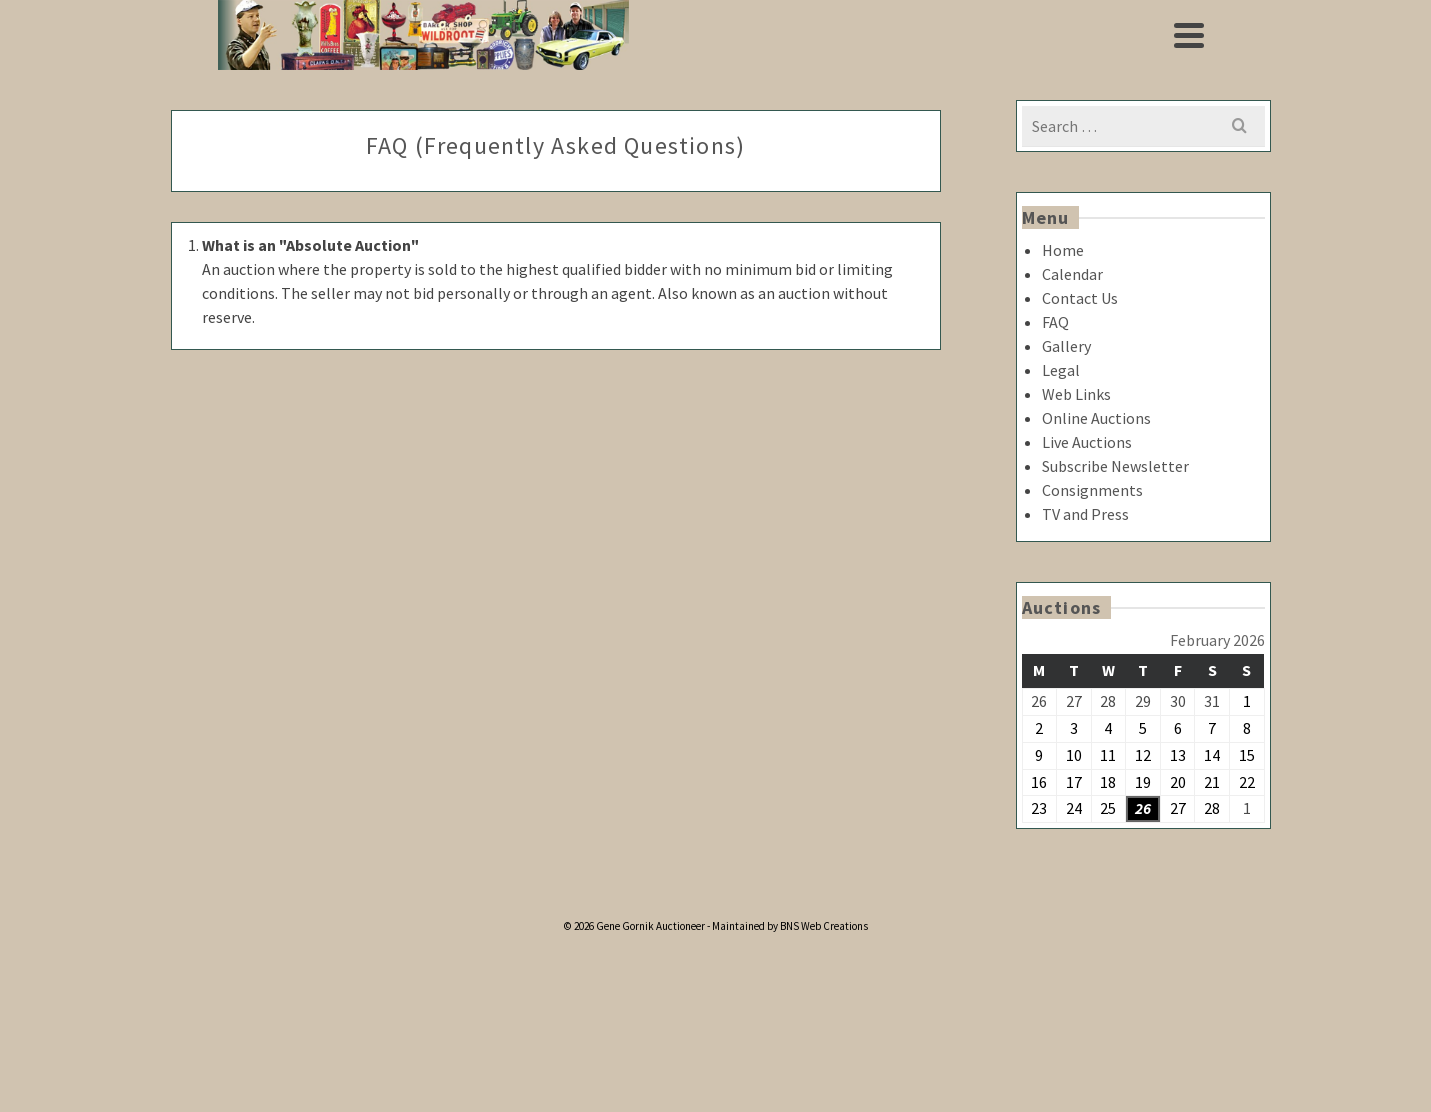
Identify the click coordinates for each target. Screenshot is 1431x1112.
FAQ (1055, 322)
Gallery (1066, 346)
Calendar (1072, 274)
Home (1063, 250)
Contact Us (1080, 298)
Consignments (1092, 490)
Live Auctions (1087, 442)
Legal (1061, 370)
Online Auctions (1096, 418)
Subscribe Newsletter (1115, 466)
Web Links (1076, 394)
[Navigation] (1189, 35)
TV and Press (1085, 514)
